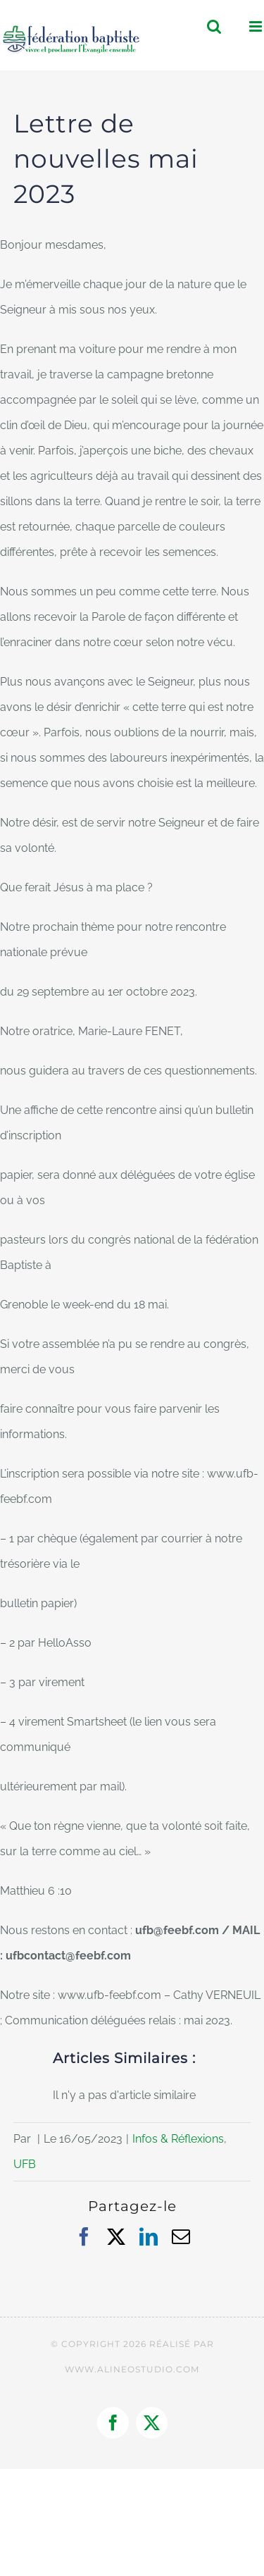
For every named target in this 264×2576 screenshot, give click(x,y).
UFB (24, 2164)
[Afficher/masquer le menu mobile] (256, 26)
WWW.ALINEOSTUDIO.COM (132, 2369)
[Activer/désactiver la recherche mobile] (214, 26)
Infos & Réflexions (178, 2138)
